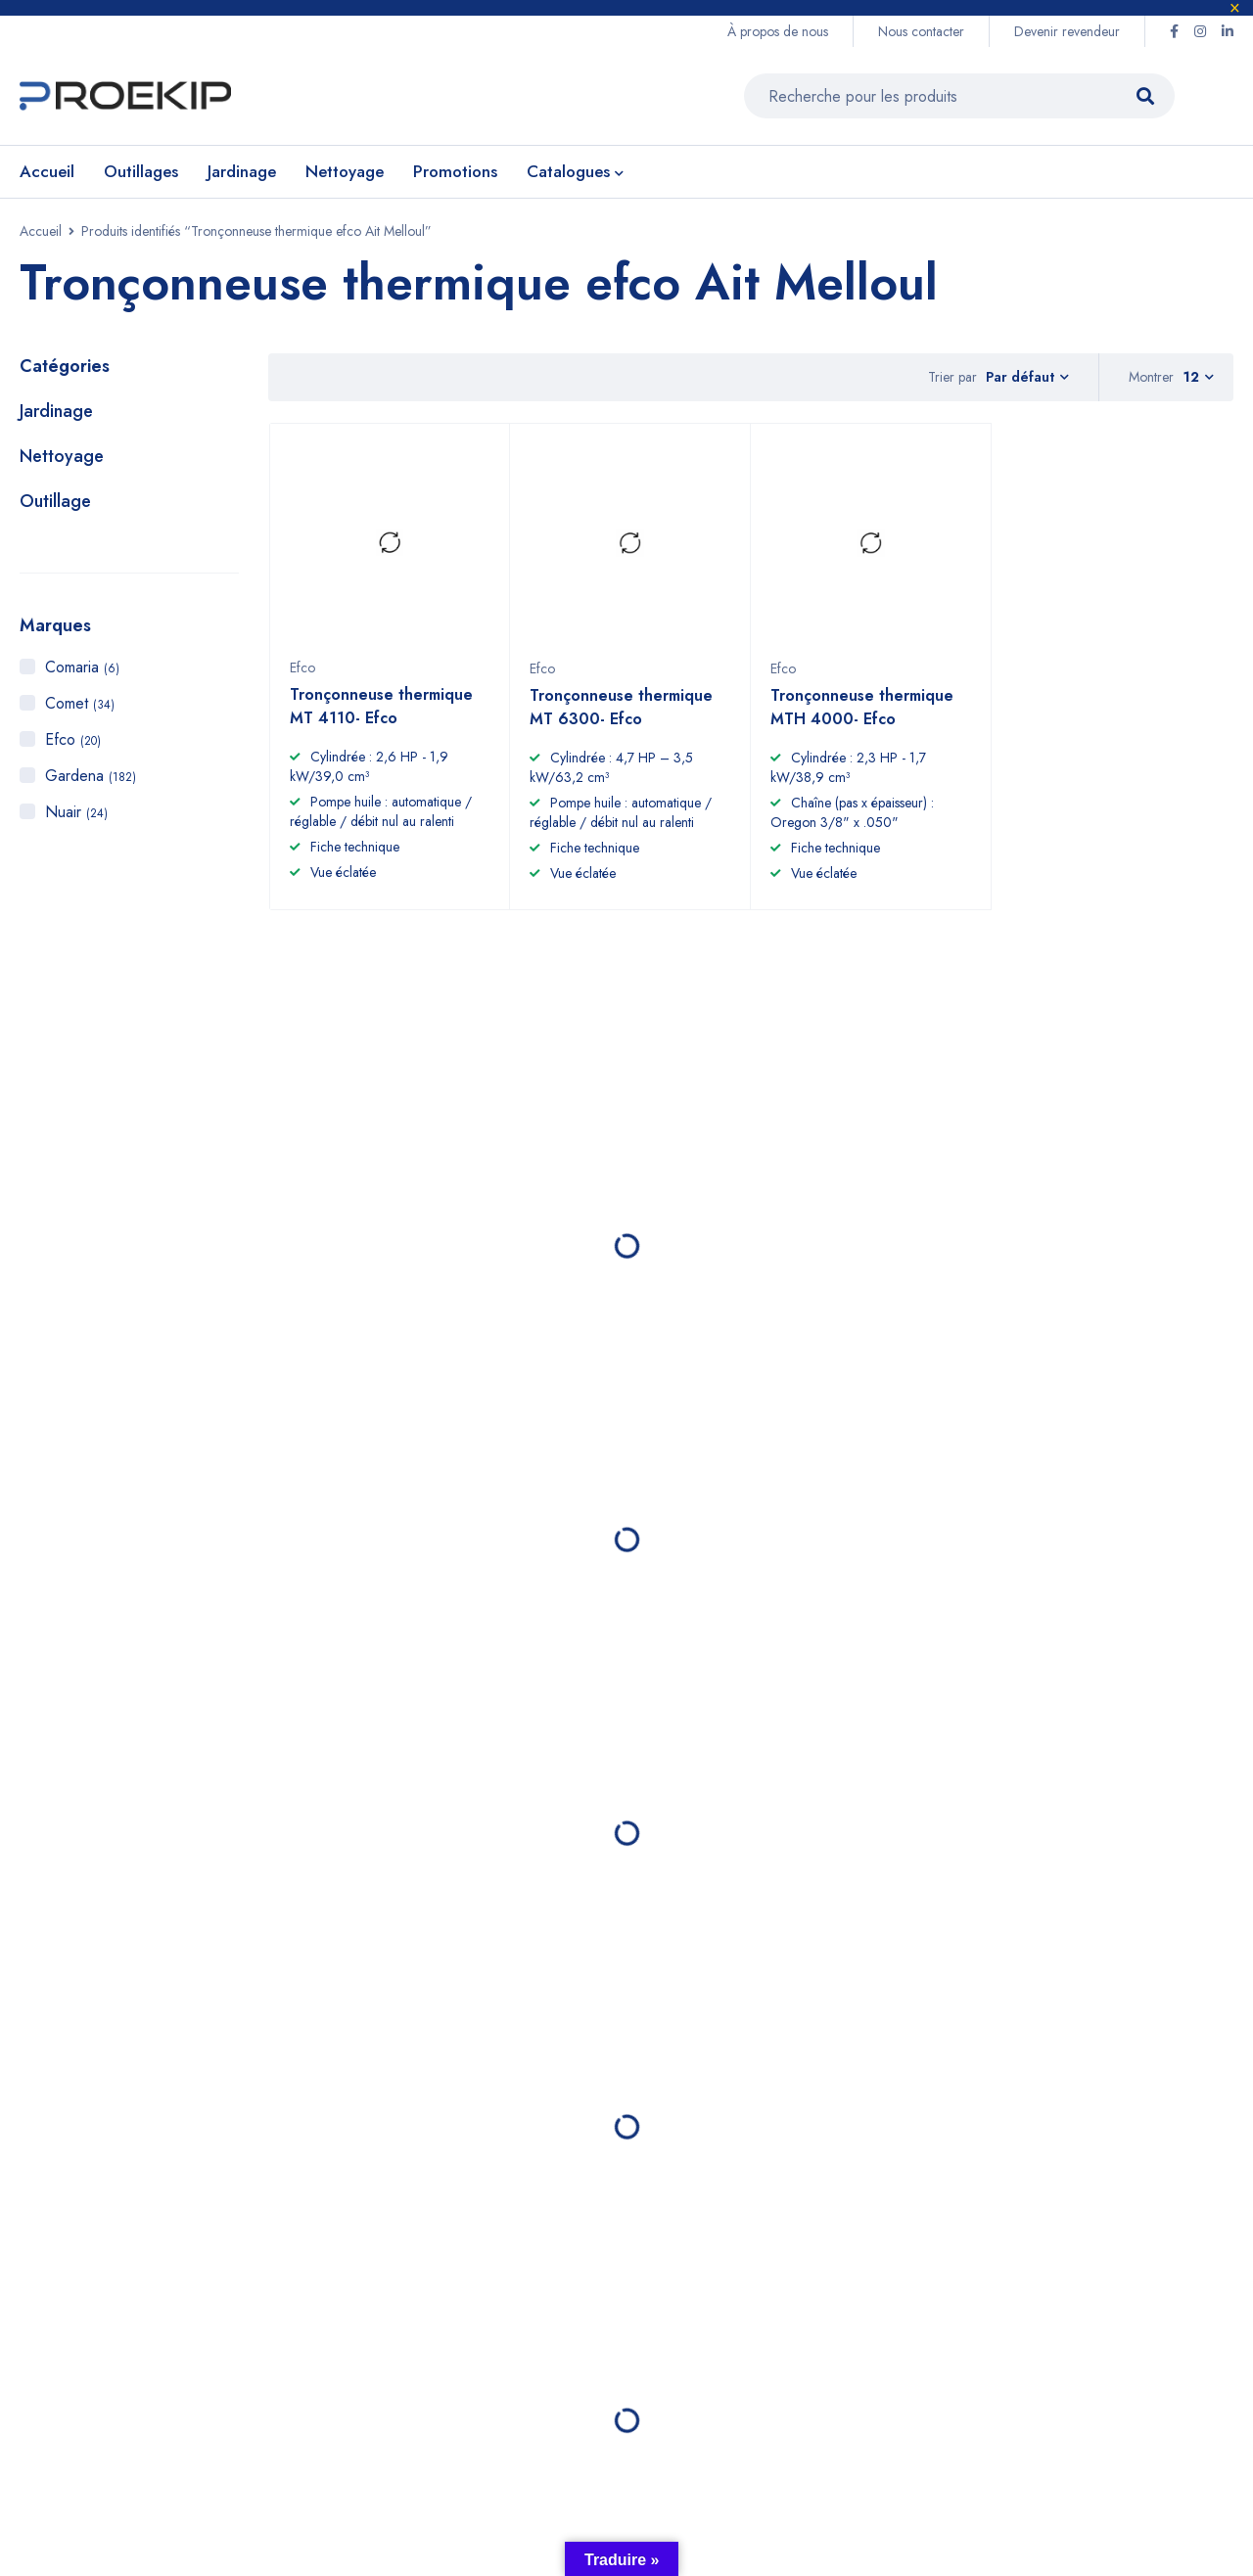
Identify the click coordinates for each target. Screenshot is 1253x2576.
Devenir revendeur (1067, 31)
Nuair (76, 812)
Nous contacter (921, 31)
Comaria (82, 667)
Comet (80, 703)
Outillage (55, 501)
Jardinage (56, 411)
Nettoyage (62, 456)
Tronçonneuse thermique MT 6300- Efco (621, 716)
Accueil (41, 231)
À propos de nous (777, 31)
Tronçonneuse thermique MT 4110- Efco (381, 715)
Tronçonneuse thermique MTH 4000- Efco (861, 716)
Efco (73, 739)
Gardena (90, 775)
